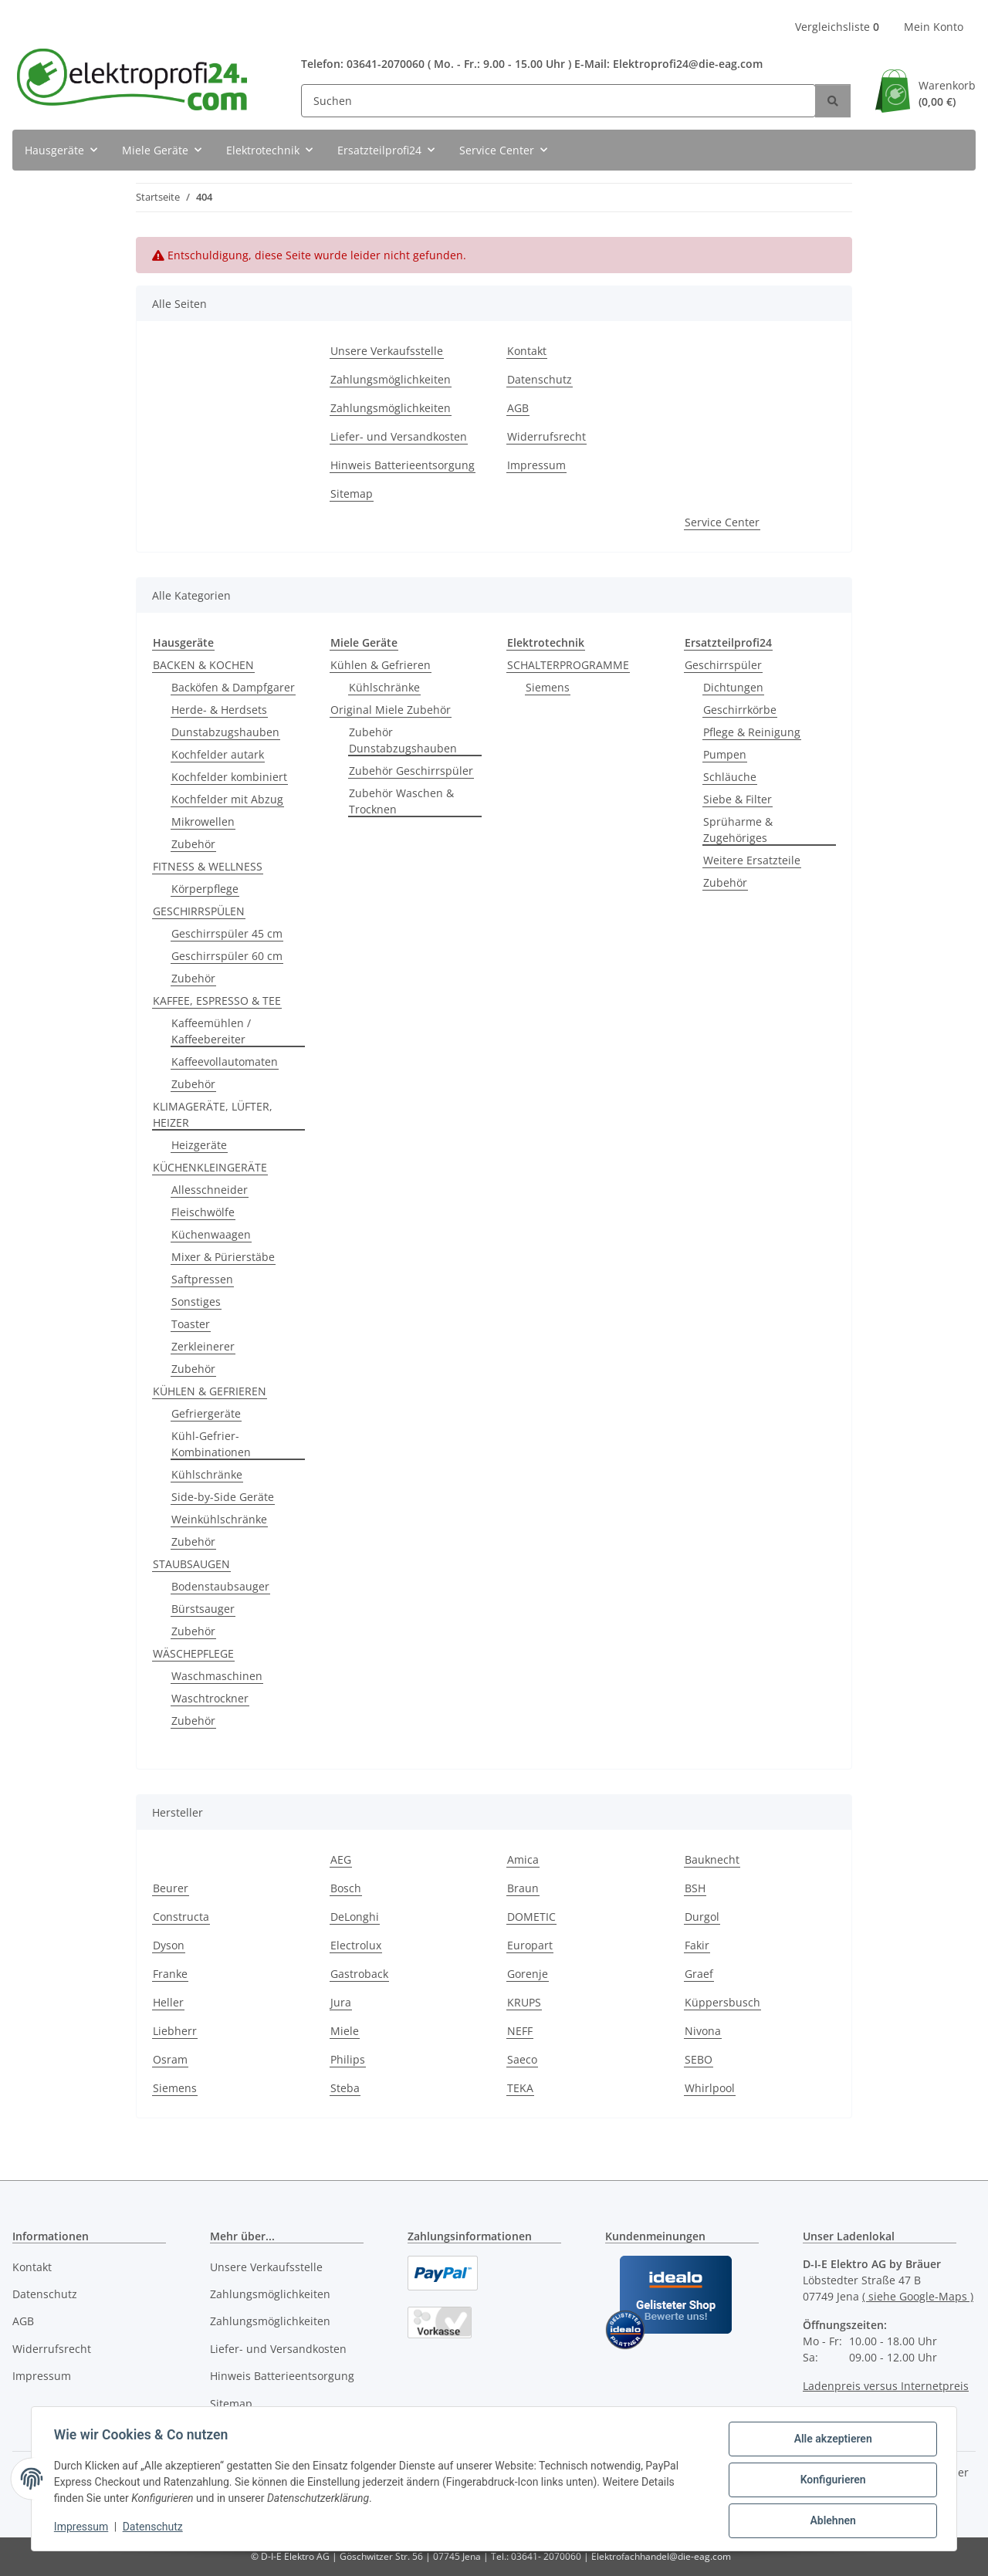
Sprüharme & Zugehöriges (738, 829)
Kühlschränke (206, 1474)
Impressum (83, 2528)
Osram (170, 2059)
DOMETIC (531, 1916)
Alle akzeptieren (830, 2441)
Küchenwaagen (211, 1234)
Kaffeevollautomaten (224, 1061)
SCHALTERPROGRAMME (568, 665)
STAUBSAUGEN (191, 1564)
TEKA (520, 2088)
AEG (340, 1859)
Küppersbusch (722, 2002)
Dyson (168, 1945)
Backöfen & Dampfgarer (233, 687)
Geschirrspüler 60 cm (227, 955)
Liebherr (175, 2030)
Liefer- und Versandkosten (398, 436)
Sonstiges (196, 1301)
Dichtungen (733, 687)
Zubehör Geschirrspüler (411, 770)
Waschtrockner (210, 1698)
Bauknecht (712, 1859)
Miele (344, 2030)
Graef (699, 1973)
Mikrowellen (203, 821)
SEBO (698, 2059)
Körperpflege (205, 888)
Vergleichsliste (837, 26)
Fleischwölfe (203, 1212)
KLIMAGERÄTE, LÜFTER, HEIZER (212, 1114)
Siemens (548, 687)
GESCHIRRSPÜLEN (199, 911)
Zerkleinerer (203, 1346)
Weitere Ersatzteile (751, 860)
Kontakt (526, 350)
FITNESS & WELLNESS (207, 866)
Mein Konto (933, 26)
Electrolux (355, 1945)
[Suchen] (558, 100)
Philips (347, 2059)
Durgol (702, 1916)
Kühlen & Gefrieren (380, 665)
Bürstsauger (203, 1608)
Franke (170, 1973)
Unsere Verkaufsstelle (386, 350)
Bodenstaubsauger (220, 1586)
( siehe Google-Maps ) (917, 2296)
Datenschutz (155, 2528)
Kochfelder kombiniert (229, 776)
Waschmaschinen (216, 1675)
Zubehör (193, 844)
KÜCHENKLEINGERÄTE (210, 1167)
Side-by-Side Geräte (222, 1496)
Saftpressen (202, 1279)
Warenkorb (947, 94)
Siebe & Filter (737, 799)
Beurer (170, 1888)
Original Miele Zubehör (390, 709)
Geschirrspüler (723, 665)
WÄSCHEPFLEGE (193, 1653)
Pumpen (724, 754)
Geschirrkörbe (740, 709)
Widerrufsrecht (546, 436)
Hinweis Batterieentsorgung (402, 465)
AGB (518, 408)
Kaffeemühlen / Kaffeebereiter (211, 1031)
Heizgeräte (199, 1145)
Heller (168, 2002)
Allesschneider (209, 1189)
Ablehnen (830, 2521)
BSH (695, 1888)
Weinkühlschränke (219, 1519)
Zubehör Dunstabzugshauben (403, 740)
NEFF (520, 2030)
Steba (345, 2088)
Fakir (697, 1945)
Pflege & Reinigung (751, 732)
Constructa (181, 1916)
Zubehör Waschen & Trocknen (401, 801)
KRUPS (524, 2002)
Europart (530, 1945)
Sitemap (351, 493)
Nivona (703, 2030)
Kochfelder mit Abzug (227, 799)
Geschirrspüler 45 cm (227, 933)
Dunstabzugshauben (225, 732)
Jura (340, 2002)
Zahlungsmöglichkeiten (390, 379)
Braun (523, 1888)
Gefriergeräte (206, 1413)
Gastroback (359, 1973)
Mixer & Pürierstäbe (223, 1256)
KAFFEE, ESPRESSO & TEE (217, 1000)
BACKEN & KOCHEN (203, 665)
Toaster (190, 1324)
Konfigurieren (830, 2481)
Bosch (345, 1888)
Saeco (522, 2059)
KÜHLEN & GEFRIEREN (209, 1391)
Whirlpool (710, 2088)
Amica (523, 1859)
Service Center (722, 522)
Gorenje (527, 1973)
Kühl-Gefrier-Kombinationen (211, 1443)
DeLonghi (354, 1916)
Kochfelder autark (217, 754)
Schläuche (729, 776)
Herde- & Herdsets (219, 709)
